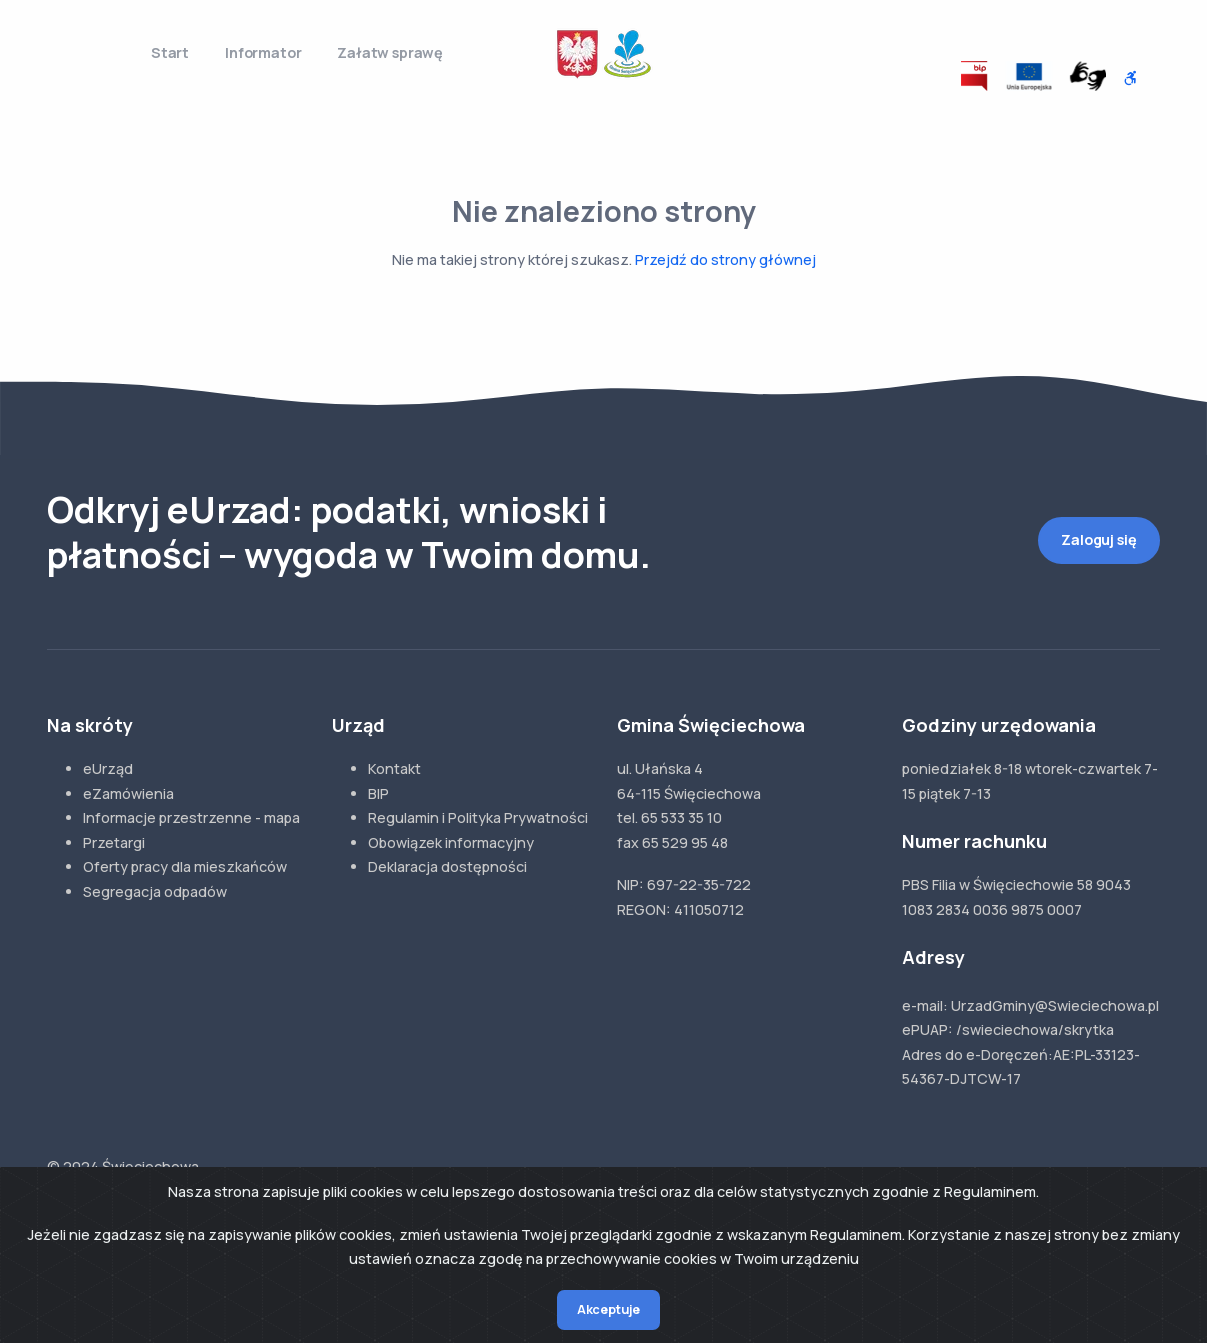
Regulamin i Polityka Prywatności (478, 817)
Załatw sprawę (390, 52)
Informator (263, 52)
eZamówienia (128, 793)
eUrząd (108, 768)
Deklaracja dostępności (447, 866)
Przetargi (114, 842)
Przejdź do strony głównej (725, 259)
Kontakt (394, 768)
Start (170, 52)
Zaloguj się (1098, 539)
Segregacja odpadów (155, 891)
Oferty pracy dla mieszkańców (185, 866)
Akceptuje (608, 1309)
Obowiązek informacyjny (451, 842)
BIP (378, 793)
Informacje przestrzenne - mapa (191, 817)
